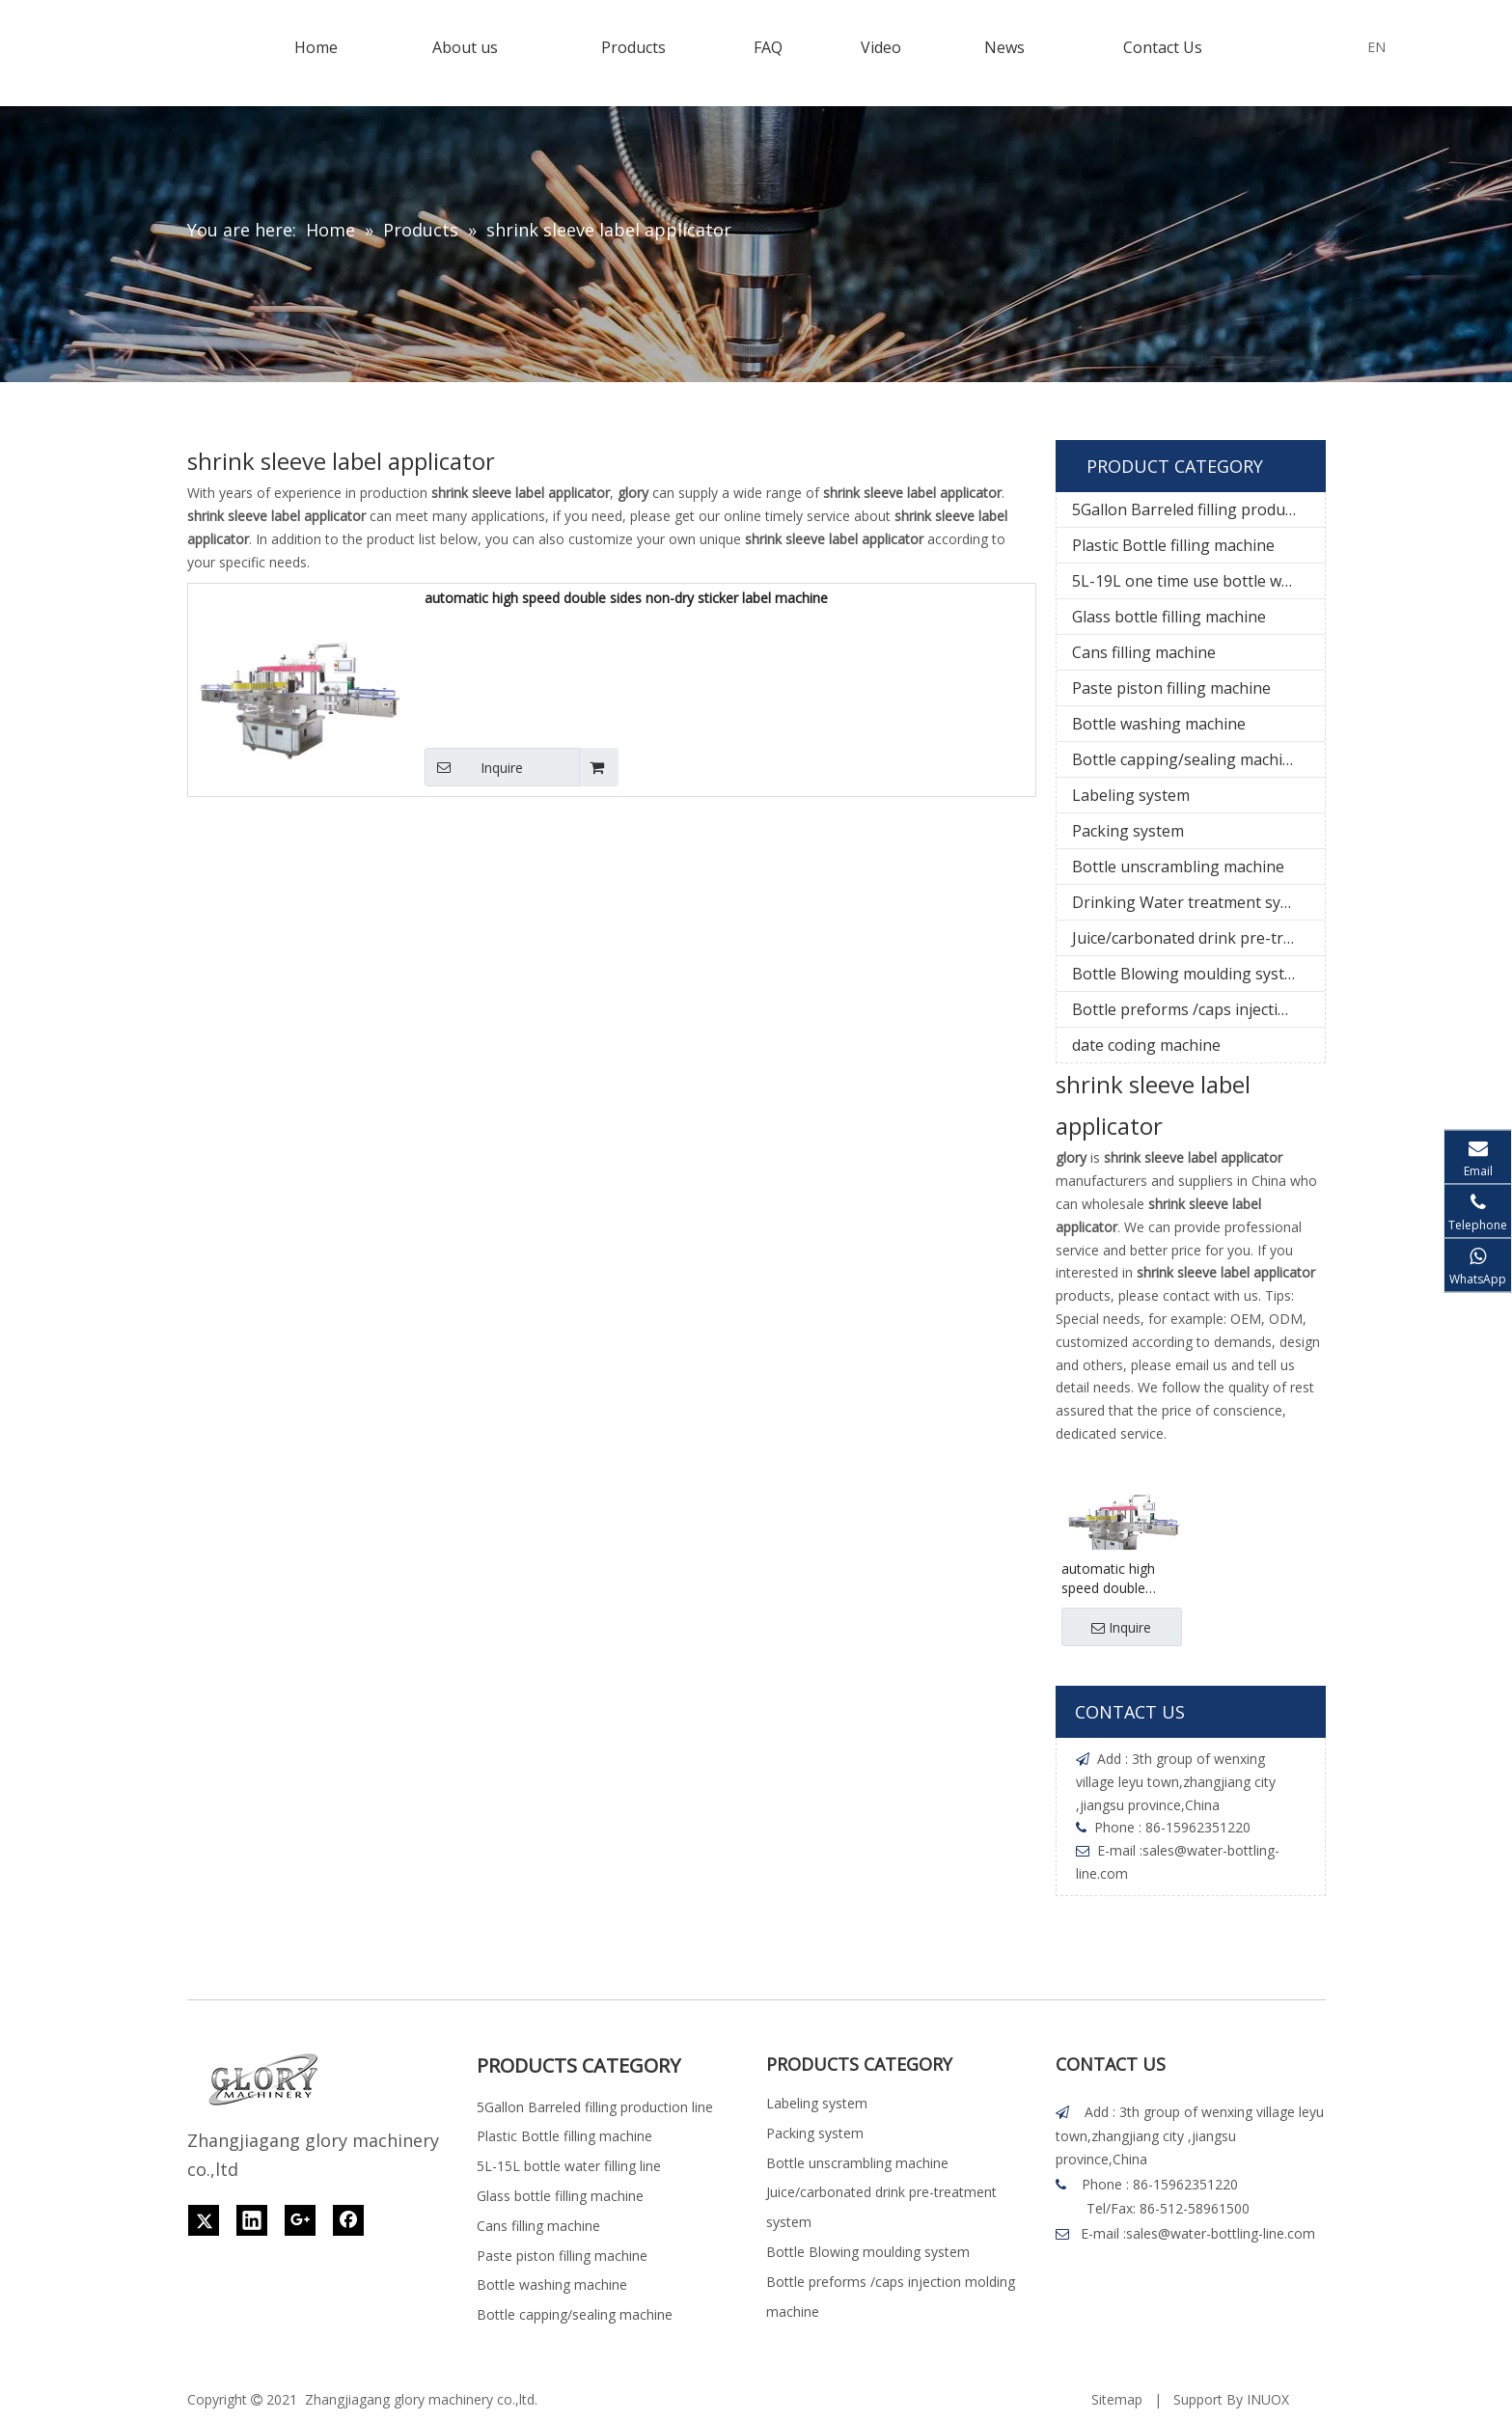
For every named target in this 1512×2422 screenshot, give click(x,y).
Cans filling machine (1144, 652)
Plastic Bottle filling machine (1173, 545)
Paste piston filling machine (1171, 688)
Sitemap (1116, 2399)
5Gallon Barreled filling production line (1198, 509)
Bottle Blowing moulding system (1189, 973)
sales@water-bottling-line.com (1220, 2233)
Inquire (474, 767)
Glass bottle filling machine (1169, 616)
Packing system (1128, 830)
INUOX (1268, 2399)
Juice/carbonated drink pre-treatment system (1198, 938)
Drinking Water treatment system (1194, 902)
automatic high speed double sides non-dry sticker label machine (626, 598)
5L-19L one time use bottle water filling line (1198, 581)
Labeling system (1131, 795)
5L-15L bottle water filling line (569, 2166)
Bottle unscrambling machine (1178, 866)
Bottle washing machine (1159, 723)
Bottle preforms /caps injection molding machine (1198, 1009)
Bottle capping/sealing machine (1186, 759)
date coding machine (1146, 1045)
